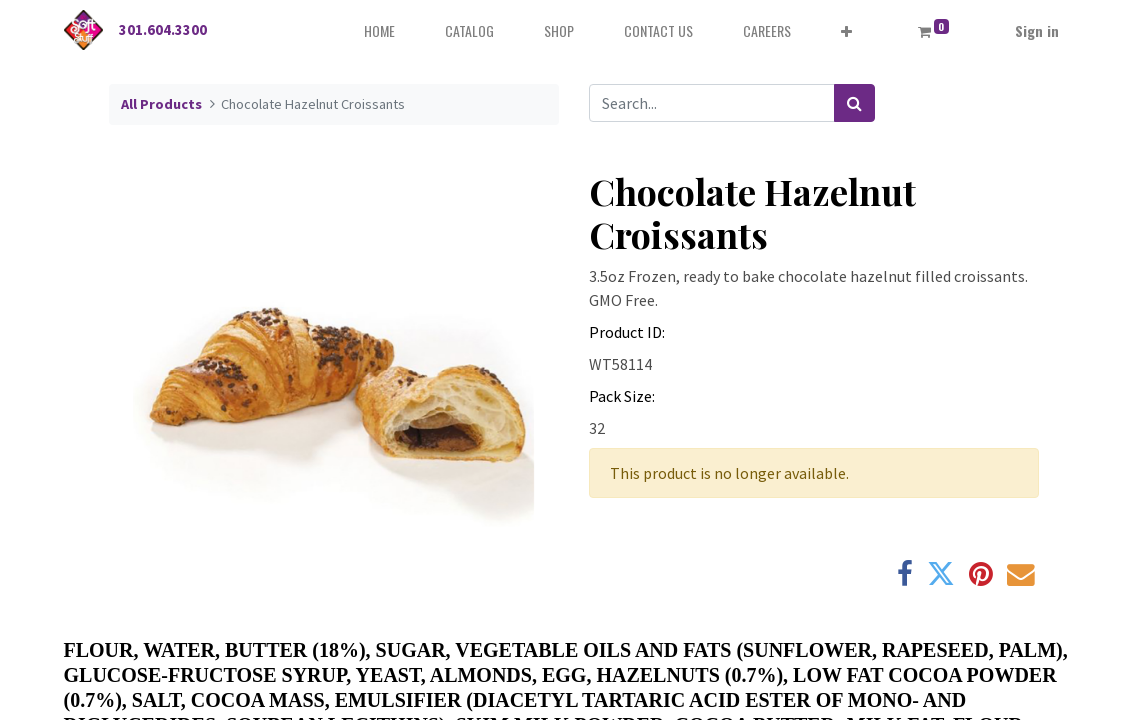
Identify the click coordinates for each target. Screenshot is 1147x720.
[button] (846, 30)
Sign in (1037, 30)
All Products (161, 104)
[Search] (854, 103)
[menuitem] (379, 30)
